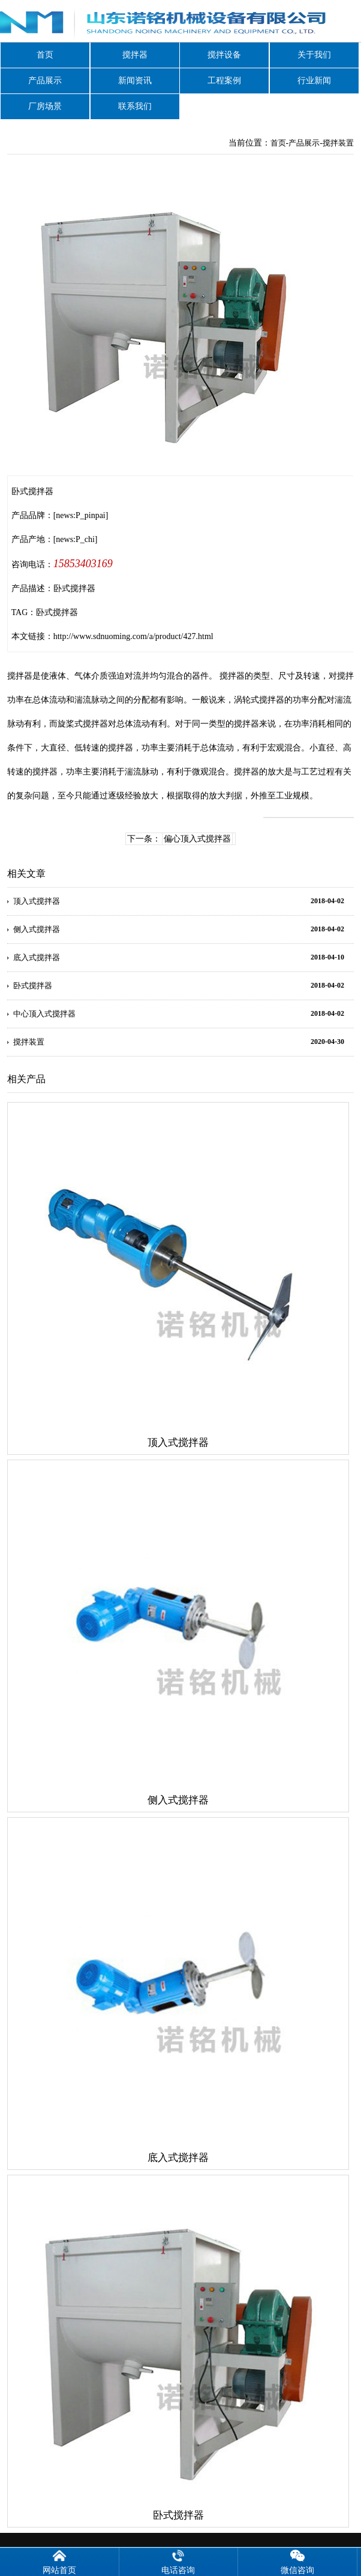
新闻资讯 (135, 80)
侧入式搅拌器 (36, 929)
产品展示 (45, 80)
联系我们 (135, 106)
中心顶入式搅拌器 (44, 1013)
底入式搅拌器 (36, 957)
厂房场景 (45, 106)
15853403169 (83, 564)
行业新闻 (314, 80)
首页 (45, 54)
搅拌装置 (338, 142)
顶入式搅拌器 (36, 901)
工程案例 (224, 80)
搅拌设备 (224, 54)
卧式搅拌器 (57, 612)
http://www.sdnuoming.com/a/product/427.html (133, 636)
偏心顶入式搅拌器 (197, 838)
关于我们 (314, 54)
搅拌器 (135, 54)
